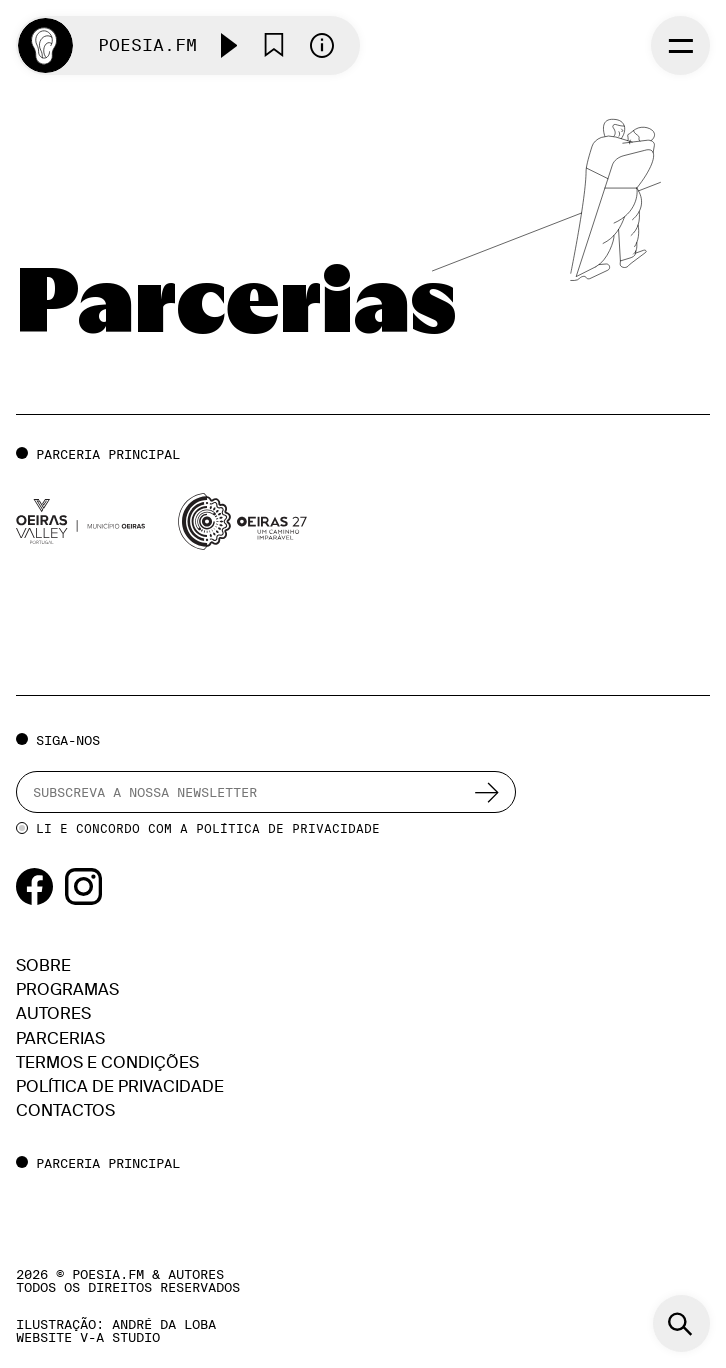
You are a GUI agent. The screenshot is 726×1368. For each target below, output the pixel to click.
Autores (53, 1013)
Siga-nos (68, 740)
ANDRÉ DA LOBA (164, 1324)
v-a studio (120, 1337)
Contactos (65, 1110)
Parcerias (60, 1038)
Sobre (43, 965)
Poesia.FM (147, 45)
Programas (67, 989)
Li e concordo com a (208, 828)
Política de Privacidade (288, 828)
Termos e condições (107, 1062)
